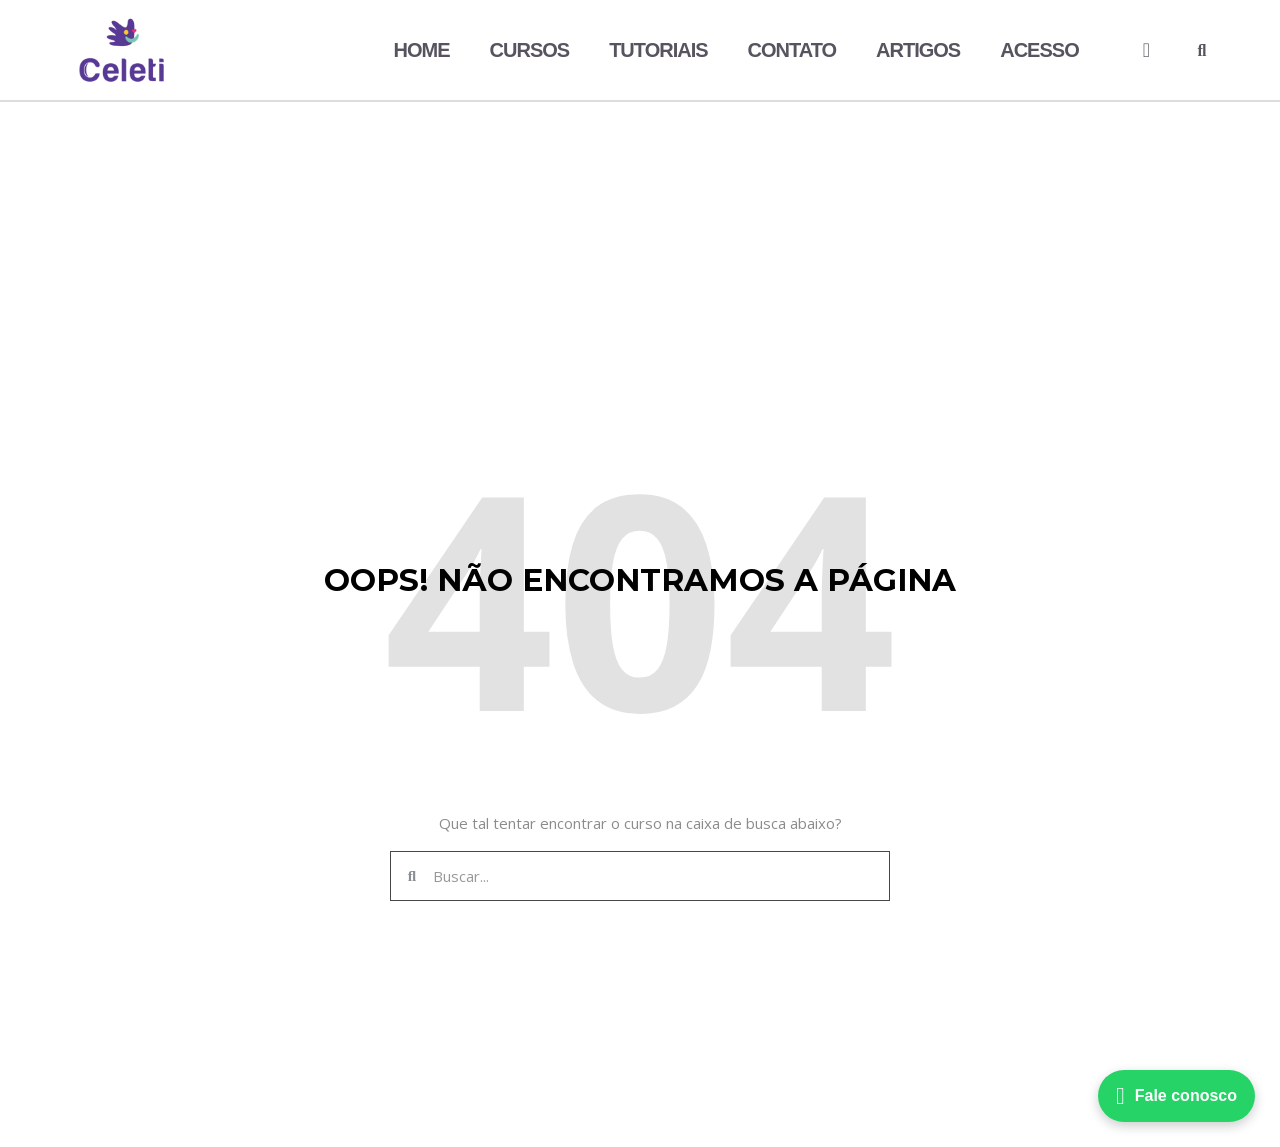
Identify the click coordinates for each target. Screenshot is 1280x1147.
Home (422, 50)
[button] (1202, 51)
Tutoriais (658, 50)
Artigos (918, 50)
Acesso (1039, 50)
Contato (792, 50)
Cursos (530, 50)
